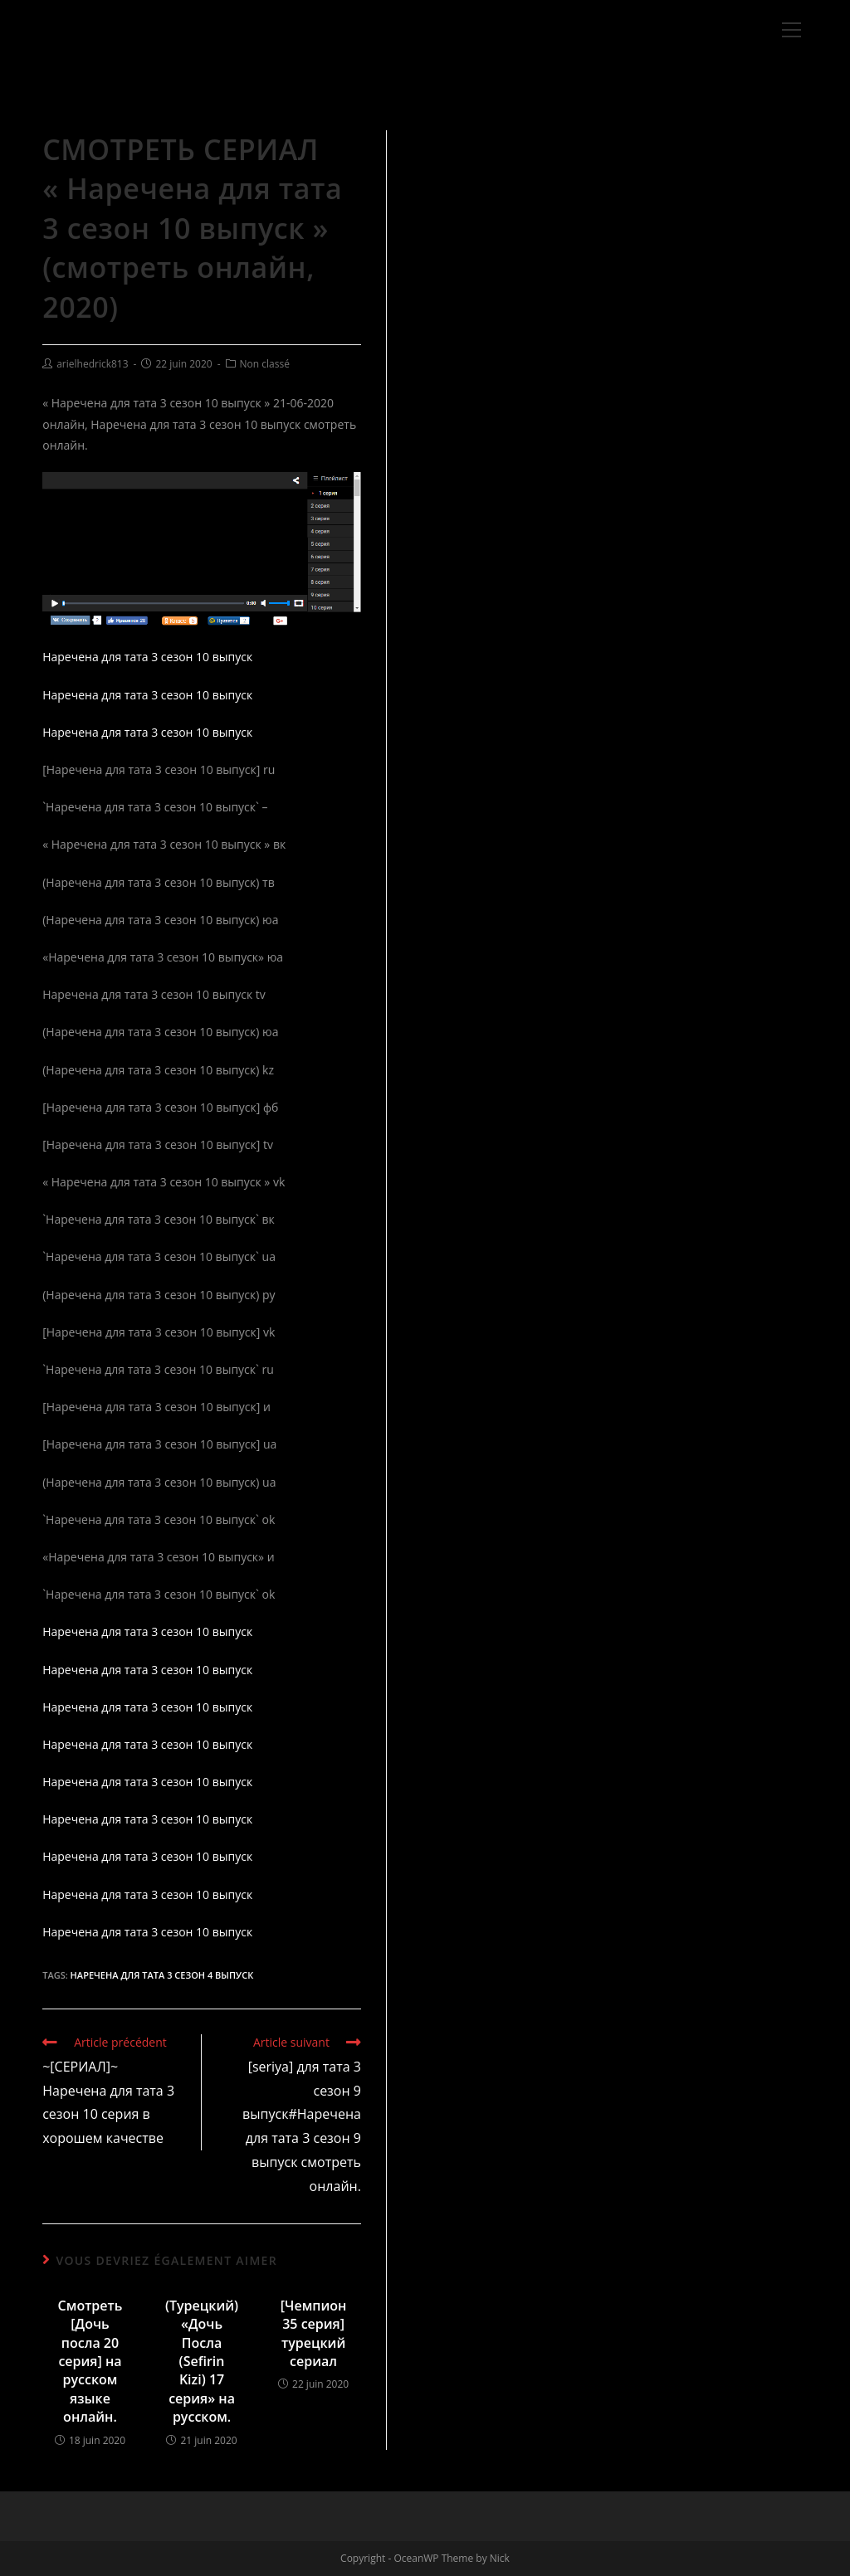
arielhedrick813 (92, 364)
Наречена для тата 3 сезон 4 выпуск (162, 1975)
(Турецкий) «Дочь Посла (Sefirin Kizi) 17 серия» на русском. (201, 2361)
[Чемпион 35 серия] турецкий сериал (314, 2333)
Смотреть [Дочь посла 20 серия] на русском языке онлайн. (90, 2361)
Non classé (265, 364)
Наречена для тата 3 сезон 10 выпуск (147, 657)
